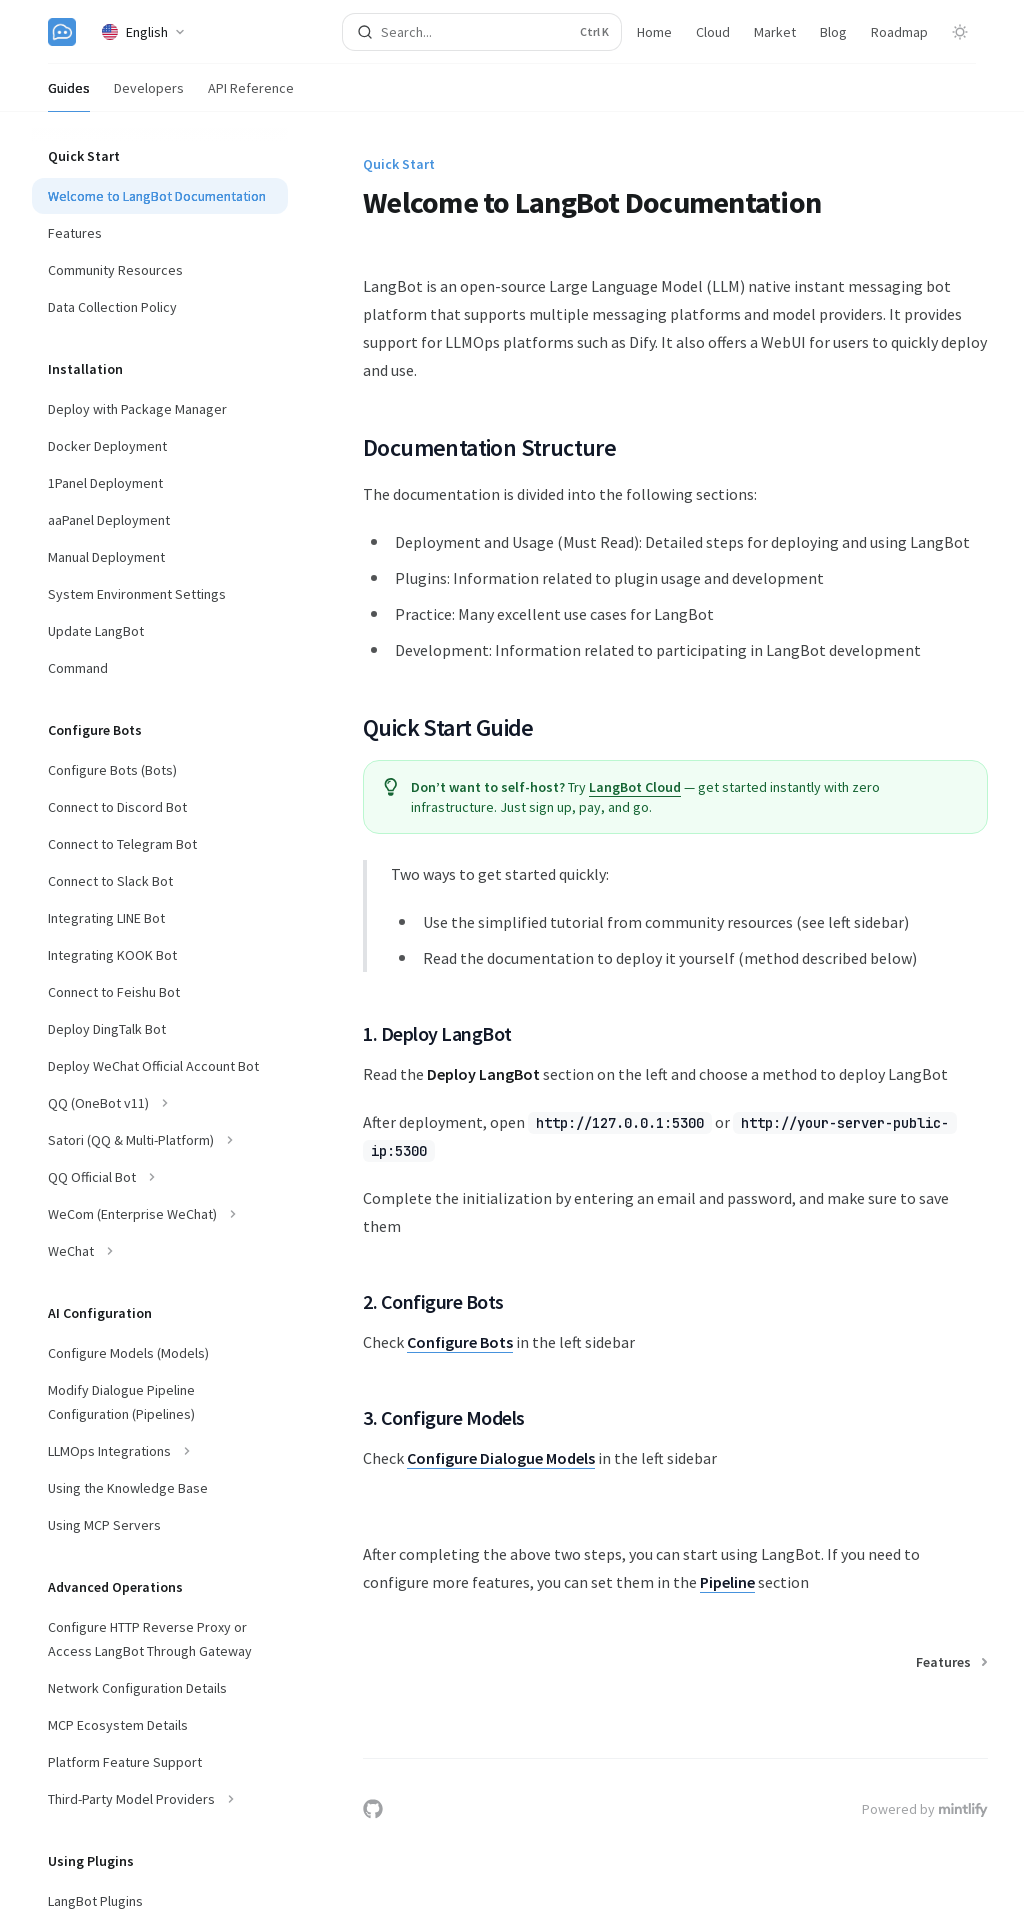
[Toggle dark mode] (960, 32)
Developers (149, 95)
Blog (833, 32)
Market (775, 32)
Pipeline (727, 1582)
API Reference (251, 95)
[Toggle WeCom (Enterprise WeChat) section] (160, 1214)
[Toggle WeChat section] (160, 1251)
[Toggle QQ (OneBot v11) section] (160, 1103)
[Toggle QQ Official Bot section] (160, 1177)
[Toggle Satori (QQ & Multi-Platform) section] (160, 1140)
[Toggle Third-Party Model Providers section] (160, 1799)
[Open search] (482, 32)
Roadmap (899, 32)
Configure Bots (460, 1342)
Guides (69, 95)
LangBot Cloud (635, 787)
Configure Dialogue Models (501, 1458)
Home (654, 32)
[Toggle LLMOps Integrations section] (160, 1451)
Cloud (713, 32)
